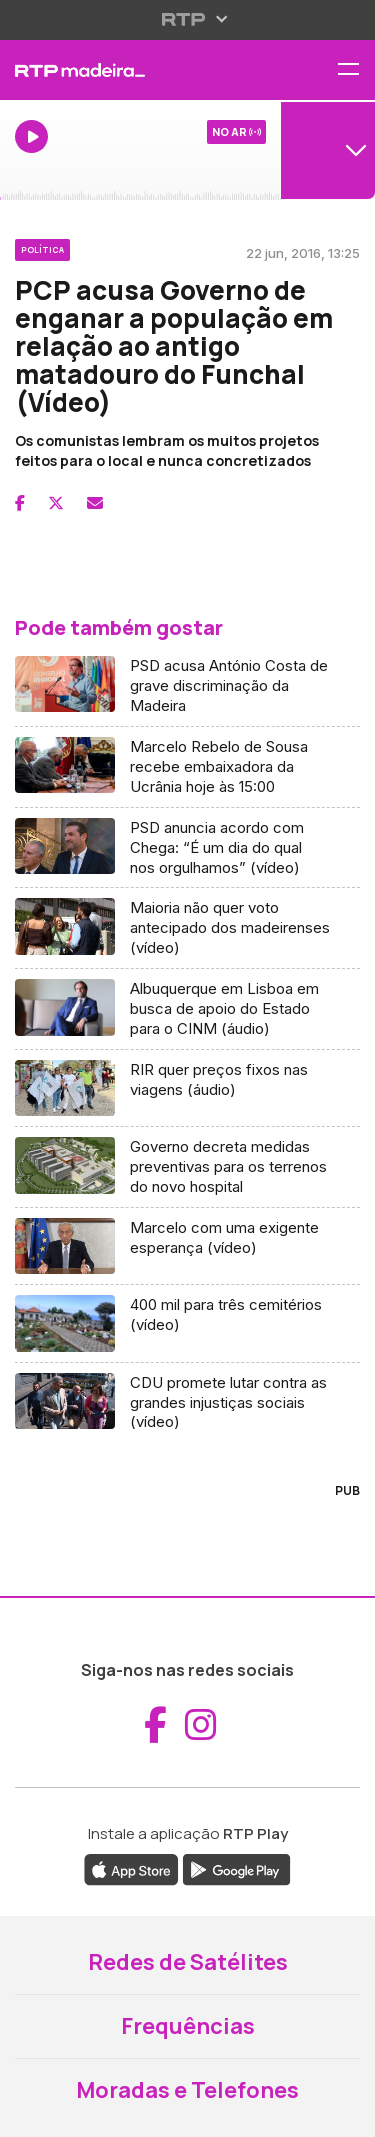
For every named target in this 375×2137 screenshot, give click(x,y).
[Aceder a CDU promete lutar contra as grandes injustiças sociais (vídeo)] (187, 1403)
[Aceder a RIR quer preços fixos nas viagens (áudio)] (187, 1088)
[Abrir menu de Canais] (328, 150)
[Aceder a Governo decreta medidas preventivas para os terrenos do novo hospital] (187, 1167)
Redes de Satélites (188, 1962)
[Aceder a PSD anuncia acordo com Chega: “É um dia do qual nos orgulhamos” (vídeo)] (187, 848)
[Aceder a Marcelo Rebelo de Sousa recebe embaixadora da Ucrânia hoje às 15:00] (187, 767)
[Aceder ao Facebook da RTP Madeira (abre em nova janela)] (155, 1725)
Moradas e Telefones (187, 2090)
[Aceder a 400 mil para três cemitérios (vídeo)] (187, 1323)
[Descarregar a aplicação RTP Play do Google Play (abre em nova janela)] (236, 1868)
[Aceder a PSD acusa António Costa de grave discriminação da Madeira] (187, 686)
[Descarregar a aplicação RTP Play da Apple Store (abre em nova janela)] (131, 1868)
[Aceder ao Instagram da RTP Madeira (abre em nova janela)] (201, 1725)
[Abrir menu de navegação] (356, 70)
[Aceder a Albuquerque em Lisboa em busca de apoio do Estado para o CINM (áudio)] (187, 1009)
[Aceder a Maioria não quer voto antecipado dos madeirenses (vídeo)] (187, 928)
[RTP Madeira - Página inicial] (125, 70)
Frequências (188, 2026)
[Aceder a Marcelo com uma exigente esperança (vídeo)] (187, 1246)
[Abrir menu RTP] (187, 19)
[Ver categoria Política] (42, 247)
